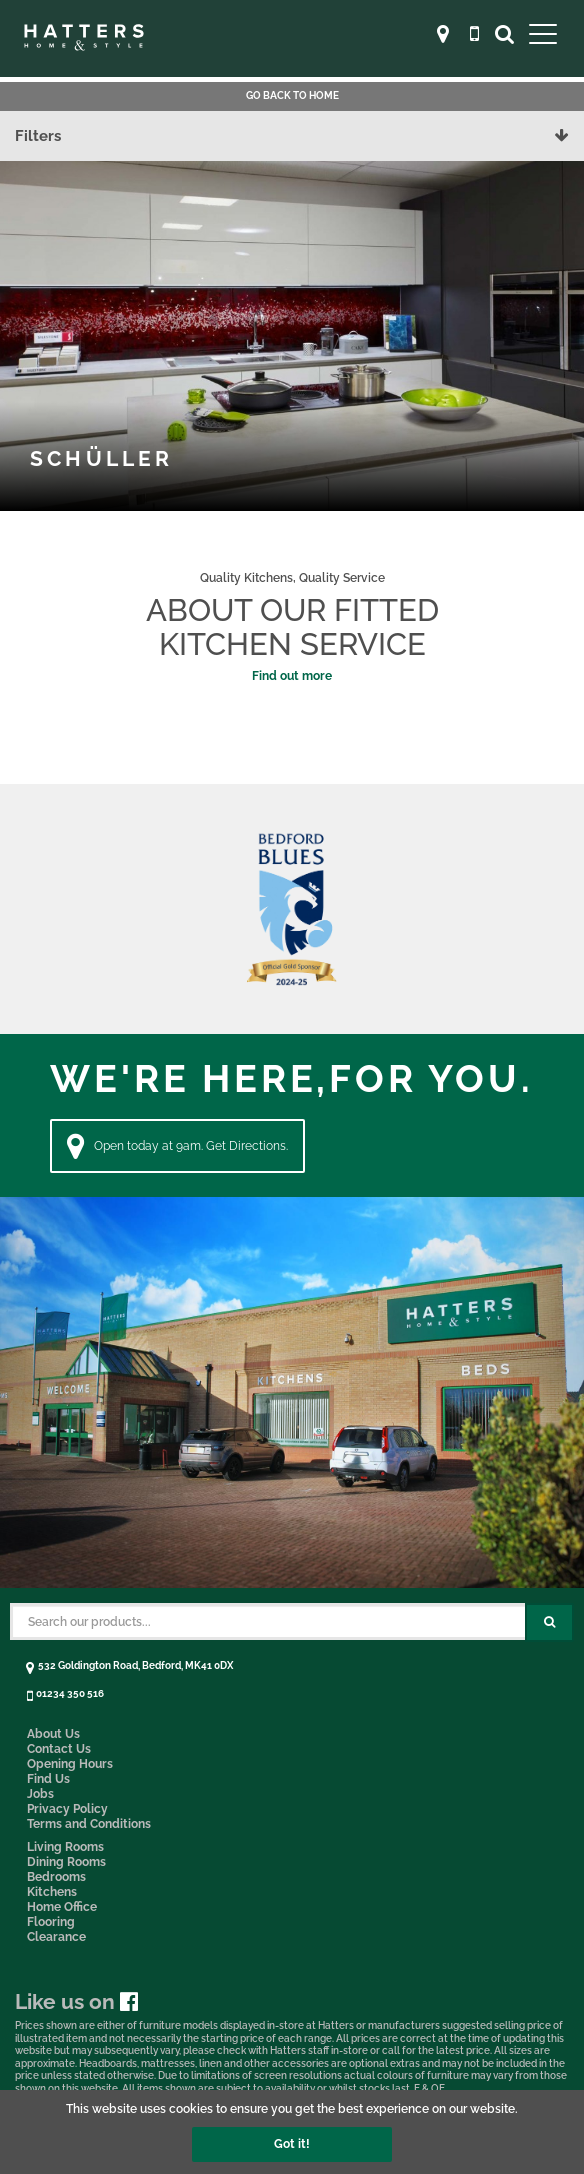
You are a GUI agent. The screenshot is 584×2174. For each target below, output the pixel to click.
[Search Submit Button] (549, 1622)
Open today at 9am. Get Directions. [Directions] (177, 1146)
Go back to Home (292, 95)
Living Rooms (65, 1847)
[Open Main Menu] (543, 33)
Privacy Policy (67, 1809)
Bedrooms (56, 1877)
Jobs (40, 1794)
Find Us (48, 1779)
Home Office (62, 1907)
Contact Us (59, 1749)
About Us (53, 1734)
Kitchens (52, 1892)
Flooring (51, 1922)
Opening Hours (70, 1764)
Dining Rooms (66, 1862)
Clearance (56, 1937)
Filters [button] (292, 136)
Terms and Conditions (89, 1824)
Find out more (292, 676)
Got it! (292, 2144)
